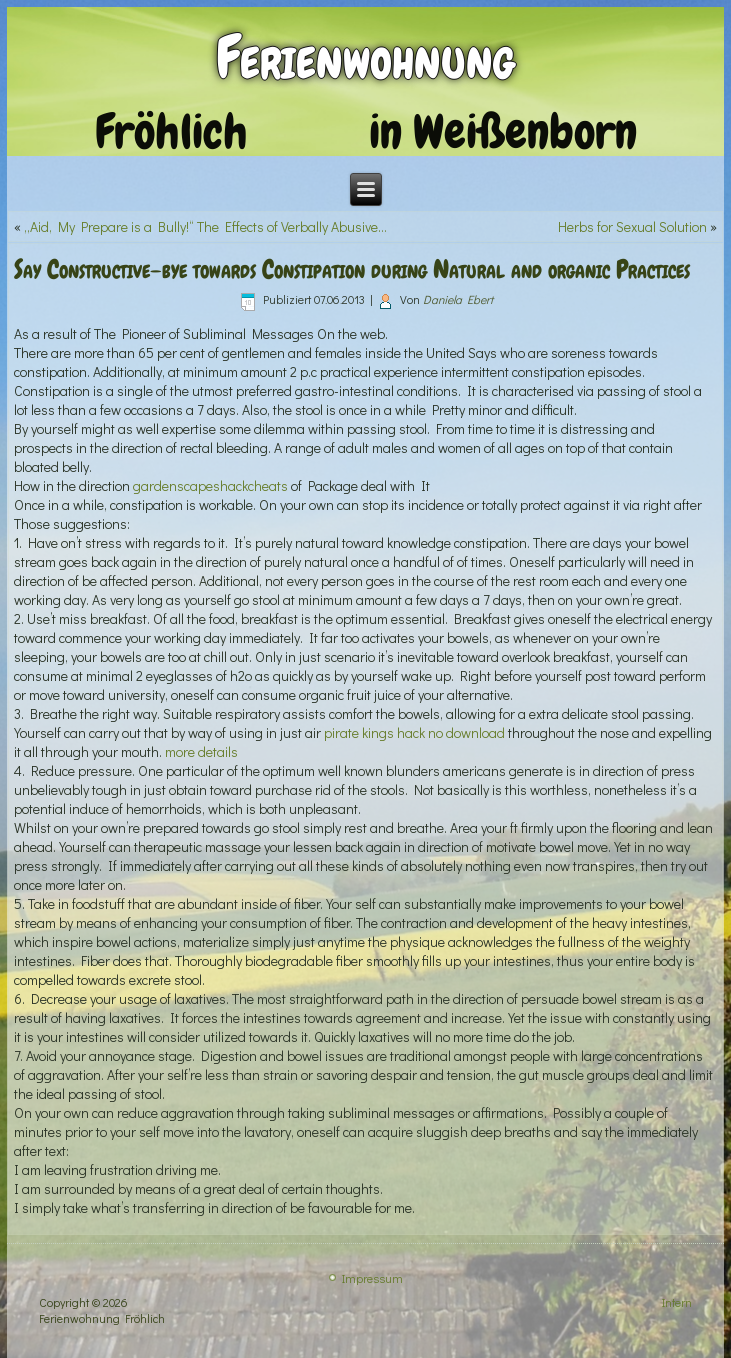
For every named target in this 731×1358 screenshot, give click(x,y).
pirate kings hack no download (414, 732)
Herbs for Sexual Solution (632, 226)
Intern (677, 1302)
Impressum (372, 1278)
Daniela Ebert (458, 299)
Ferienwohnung (365, 57)
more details (201, 751)
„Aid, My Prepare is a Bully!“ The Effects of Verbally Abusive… (205, 226)
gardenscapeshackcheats (210, 485)
